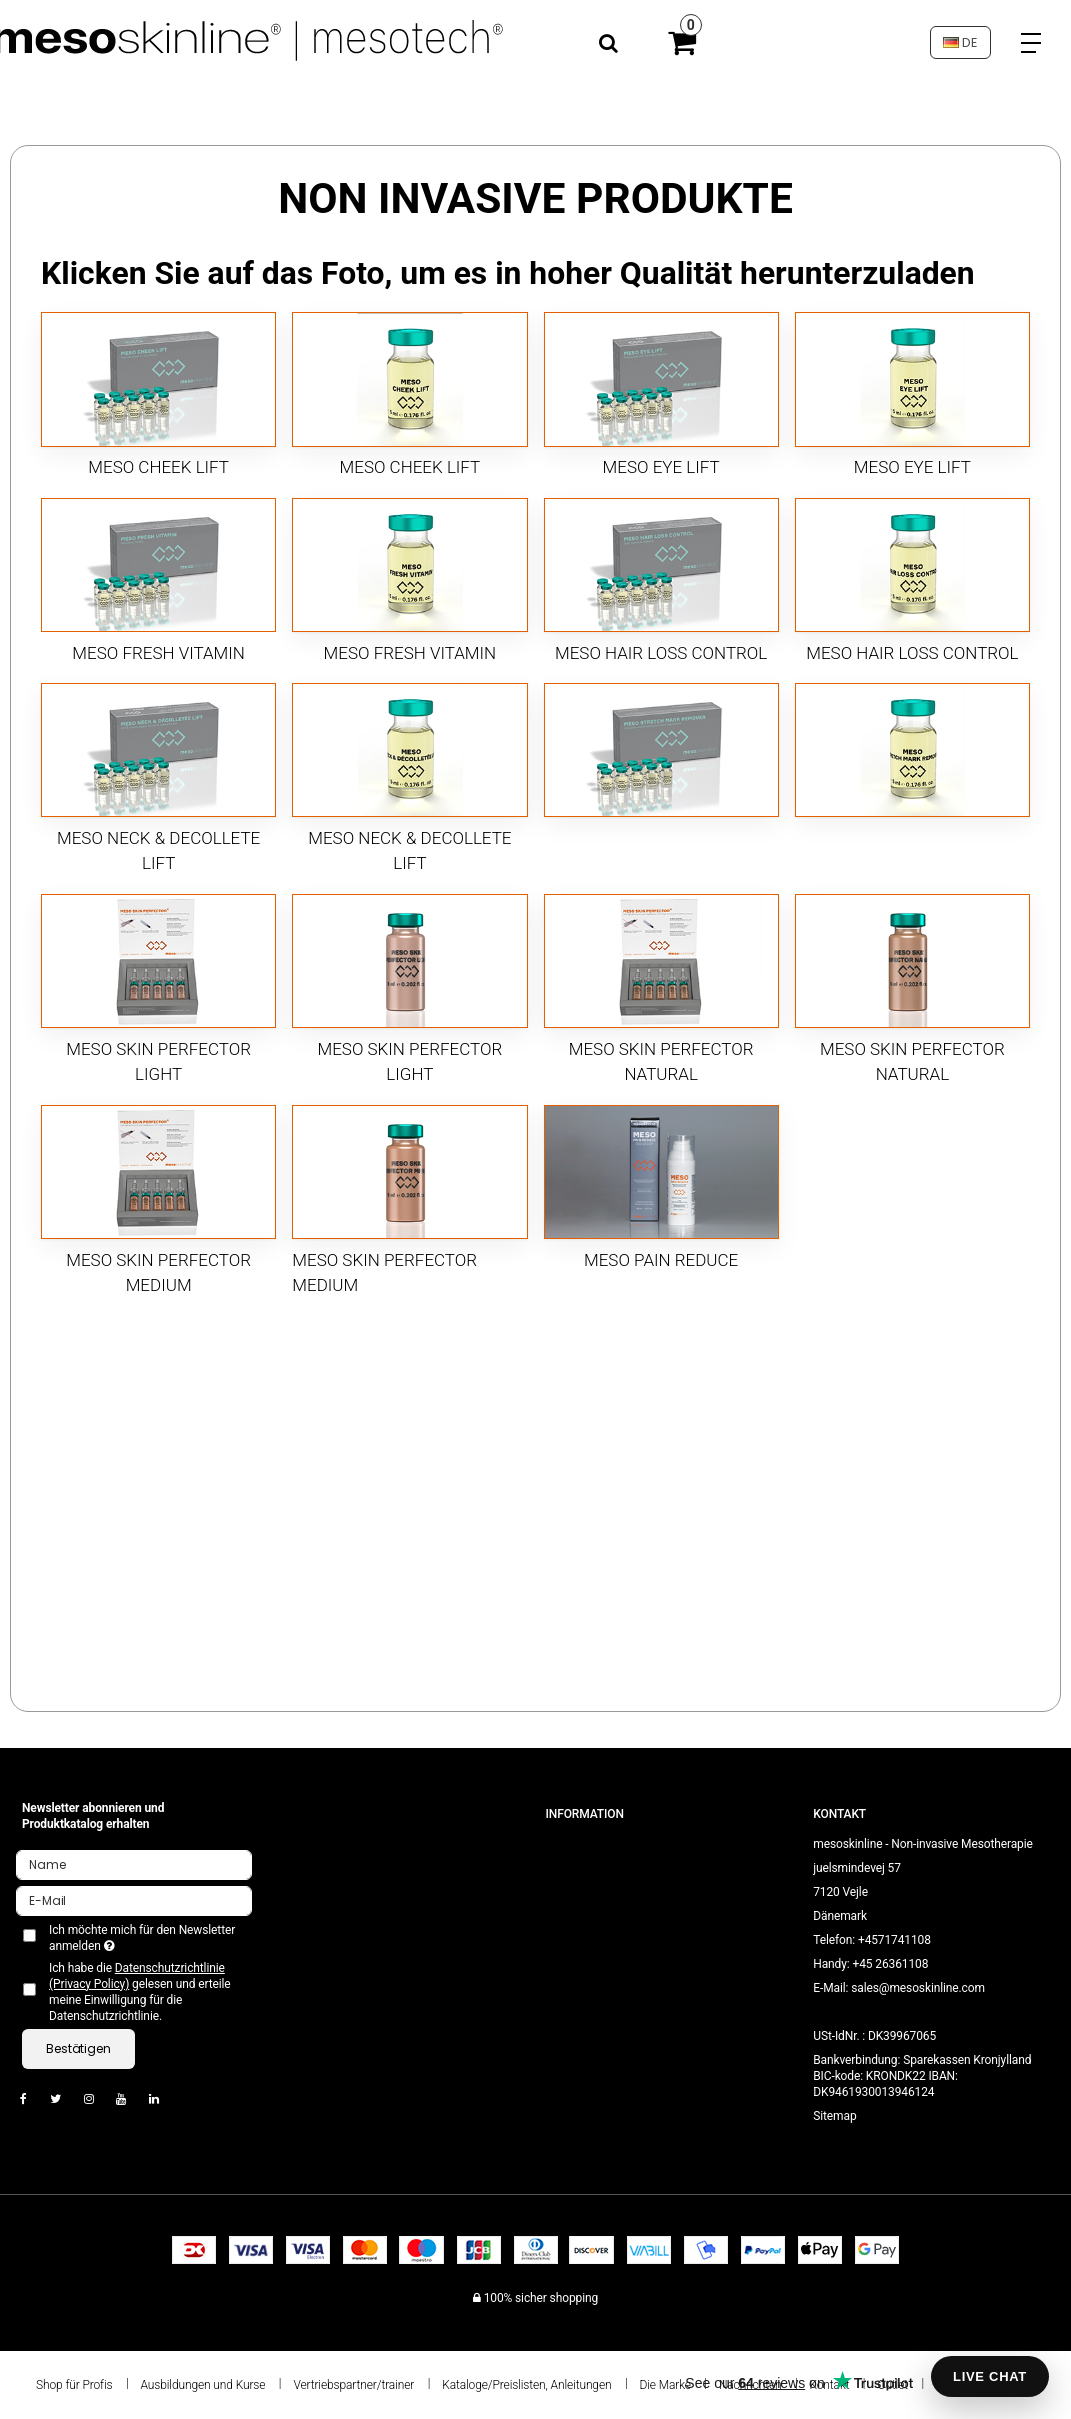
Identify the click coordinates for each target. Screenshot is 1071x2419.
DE (960, 42)
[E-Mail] (134, 1900)
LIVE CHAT (990, 2376)
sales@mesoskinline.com (918, 1988)
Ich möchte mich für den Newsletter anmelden (140, 1938)
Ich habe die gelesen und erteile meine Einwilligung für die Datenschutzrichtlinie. (140, 1992)
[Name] (134, 1864)
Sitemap (834, 2116)
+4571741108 (894, 1940)
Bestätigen (78, 2048)
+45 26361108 (890, 1964)
